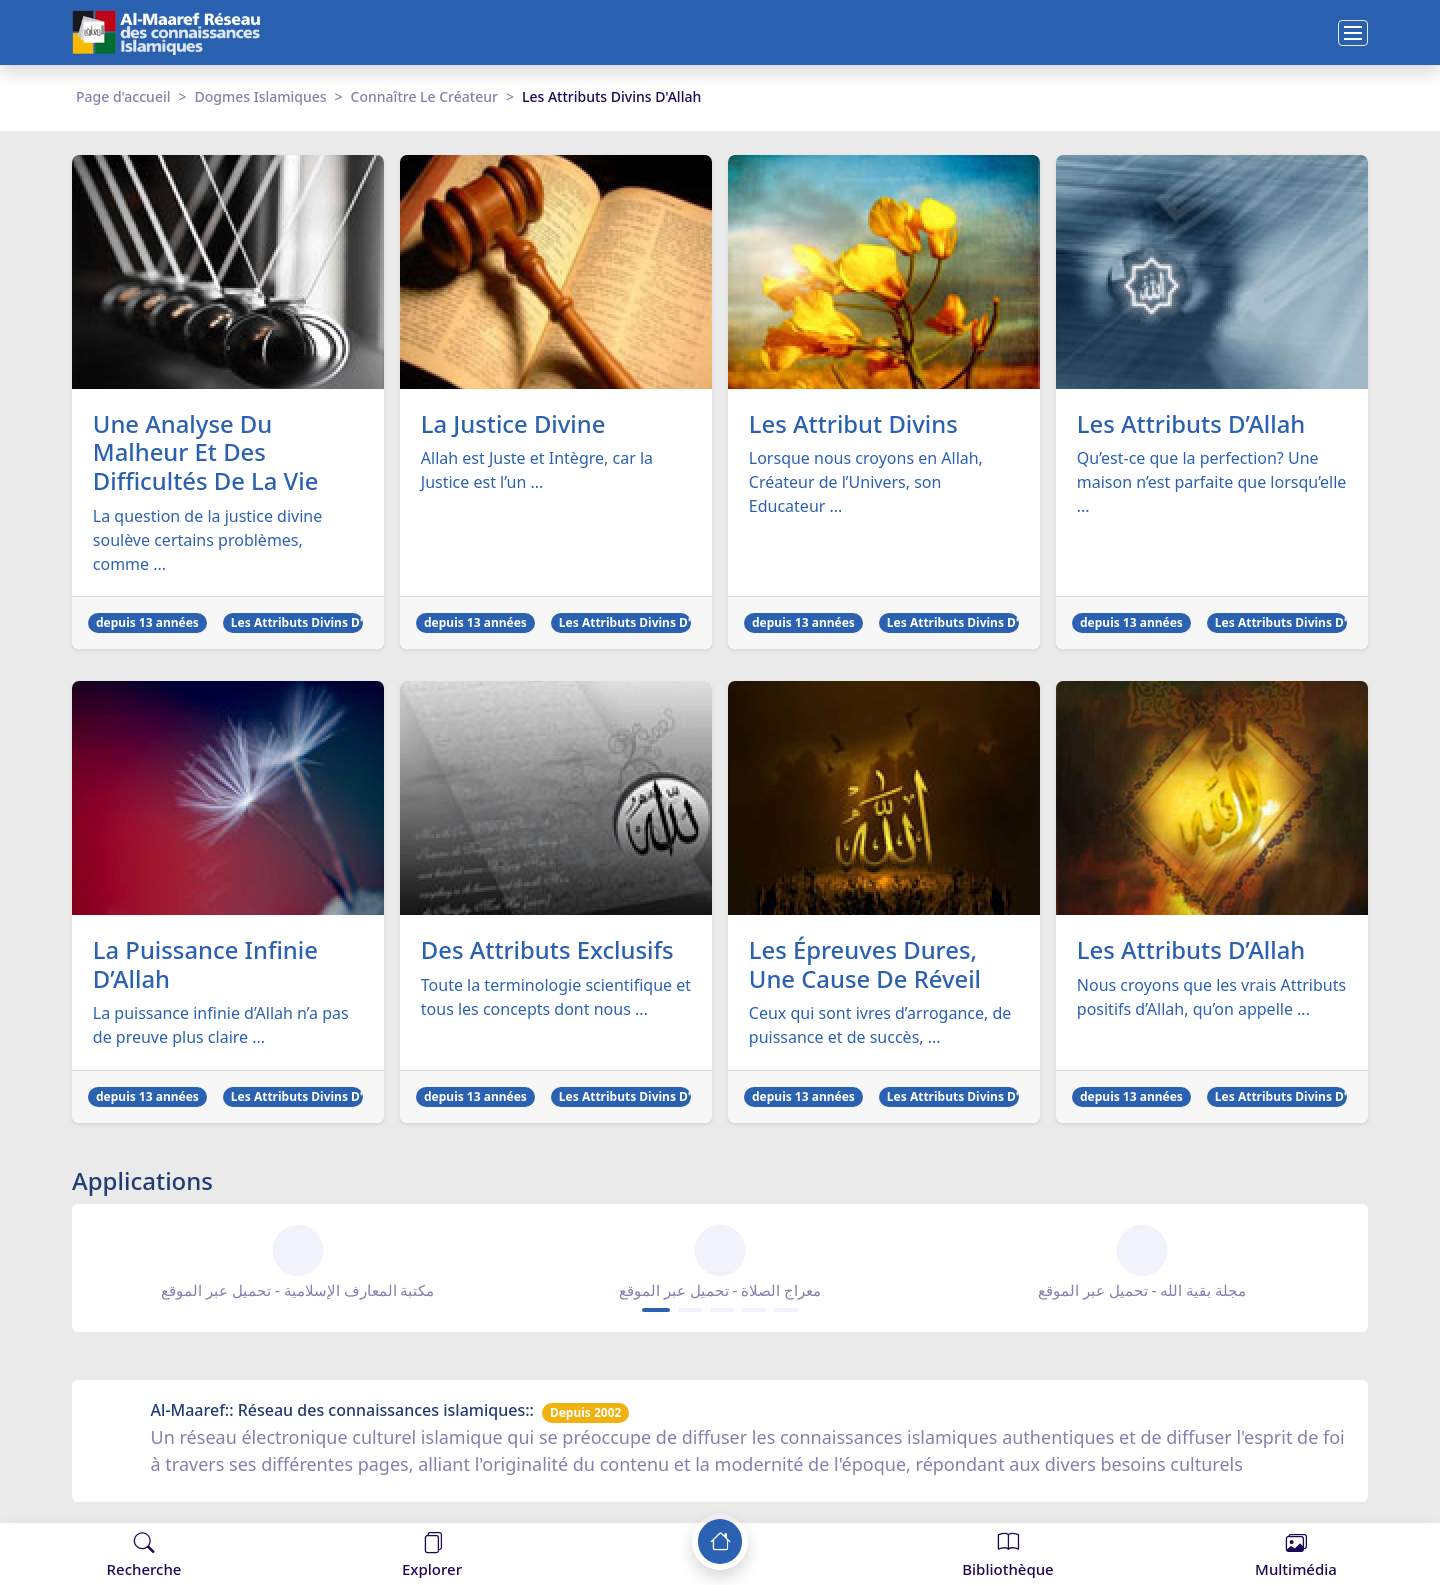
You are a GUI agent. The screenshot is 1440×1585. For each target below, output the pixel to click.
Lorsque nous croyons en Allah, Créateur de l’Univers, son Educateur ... (866, 483)
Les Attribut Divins (854, 424)
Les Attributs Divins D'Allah (312, 623)
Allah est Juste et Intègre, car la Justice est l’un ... (537, 471)
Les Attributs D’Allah (1192, 424)
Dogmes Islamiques (261, 96)
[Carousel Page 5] (786, 1311)
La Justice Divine (514, 424)
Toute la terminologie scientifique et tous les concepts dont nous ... (556, 998)
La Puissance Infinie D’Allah (206, 966)
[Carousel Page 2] (690, 1311)
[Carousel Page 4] (754, 1311)
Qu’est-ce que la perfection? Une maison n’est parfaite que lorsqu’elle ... (1212, 483)
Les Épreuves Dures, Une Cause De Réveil (866, 966)
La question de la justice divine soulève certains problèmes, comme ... (207, 540)
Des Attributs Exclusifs (548, 951)
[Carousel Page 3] (722, 1311)
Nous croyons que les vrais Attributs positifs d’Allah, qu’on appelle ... (1211, 998)
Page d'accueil (123, 96)
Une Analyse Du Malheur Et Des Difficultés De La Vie (206, 453)
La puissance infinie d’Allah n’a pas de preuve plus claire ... (221, 1026)
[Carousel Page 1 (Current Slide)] (656, 1311)
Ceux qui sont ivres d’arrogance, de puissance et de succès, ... (880, 1026)
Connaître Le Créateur (424, 96)
